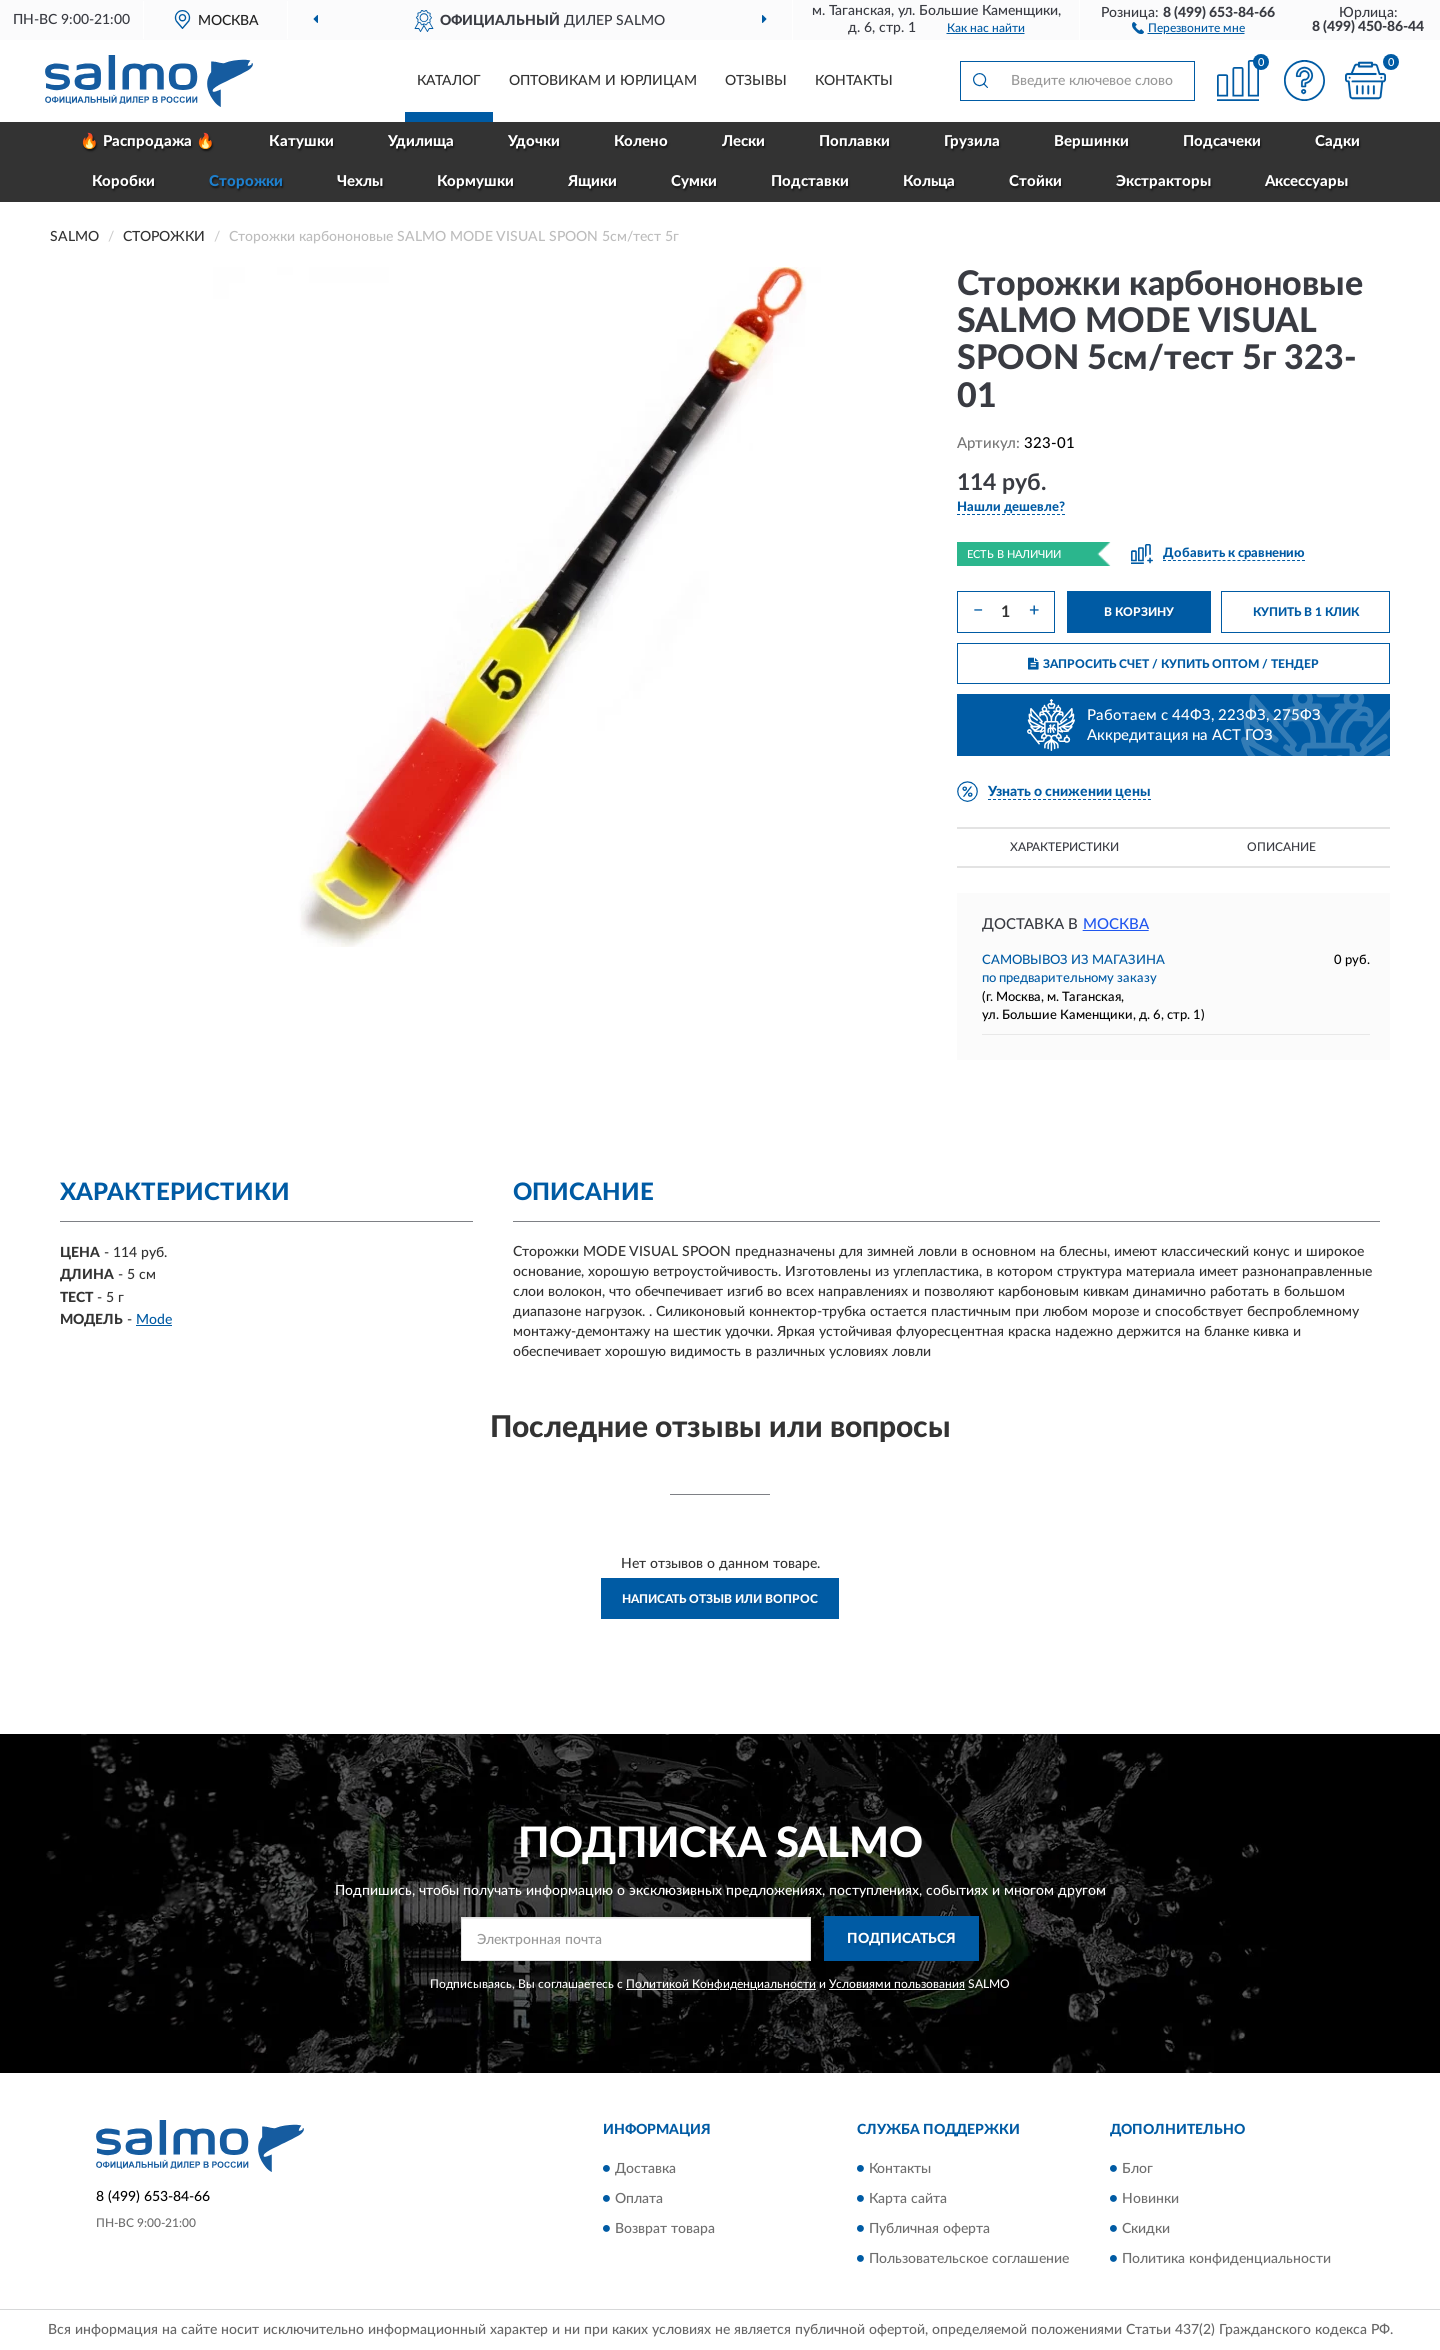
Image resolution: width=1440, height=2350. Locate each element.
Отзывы (756, 81)
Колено (641, 141)
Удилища (421, 141)
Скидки (1146, 2229)
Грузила (972, 141)
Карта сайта (908, 2199)
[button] (1188, 27)
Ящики (592, 181)
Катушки (301, 141)
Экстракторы (1163, 181)
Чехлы (360, 181)
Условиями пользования (897, 1984)
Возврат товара (665, 2229)
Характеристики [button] (1064, 847)
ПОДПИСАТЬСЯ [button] (901, 1939)
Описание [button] (1281, 847)
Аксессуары (1306, 181)
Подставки (810, 181)
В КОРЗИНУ (1139, 612)
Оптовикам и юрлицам (603, 81)
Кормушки (475, 181)
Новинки (1150, 2199)
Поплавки (854, 141)
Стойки (1035, 181)
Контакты (854, 81)
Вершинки (1091, 141)
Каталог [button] (449, 81)
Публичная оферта (929, 2229)
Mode (154, 1320)
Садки (1337, 141)
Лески (743, 141)
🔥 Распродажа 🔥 (147, 141)
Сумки (694, 181)
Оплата (639, 2199)
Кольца (929, 181)
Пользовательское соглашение (969, 2259)
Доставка (645, 2169)
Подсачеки (1222, 141)
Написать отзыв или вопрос (720, 1599)
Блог (1137, 2169)
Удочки (534, 141)
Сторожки (246, 181)
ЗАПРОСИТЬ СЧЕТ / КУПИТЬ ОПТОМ (1173, 664)
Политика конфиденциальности (1226, 2259)
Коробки (123, 181)
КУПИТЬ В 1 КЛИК (1306, 612)
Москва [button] (1116, 924)
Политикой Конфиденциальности (721, 1984)
